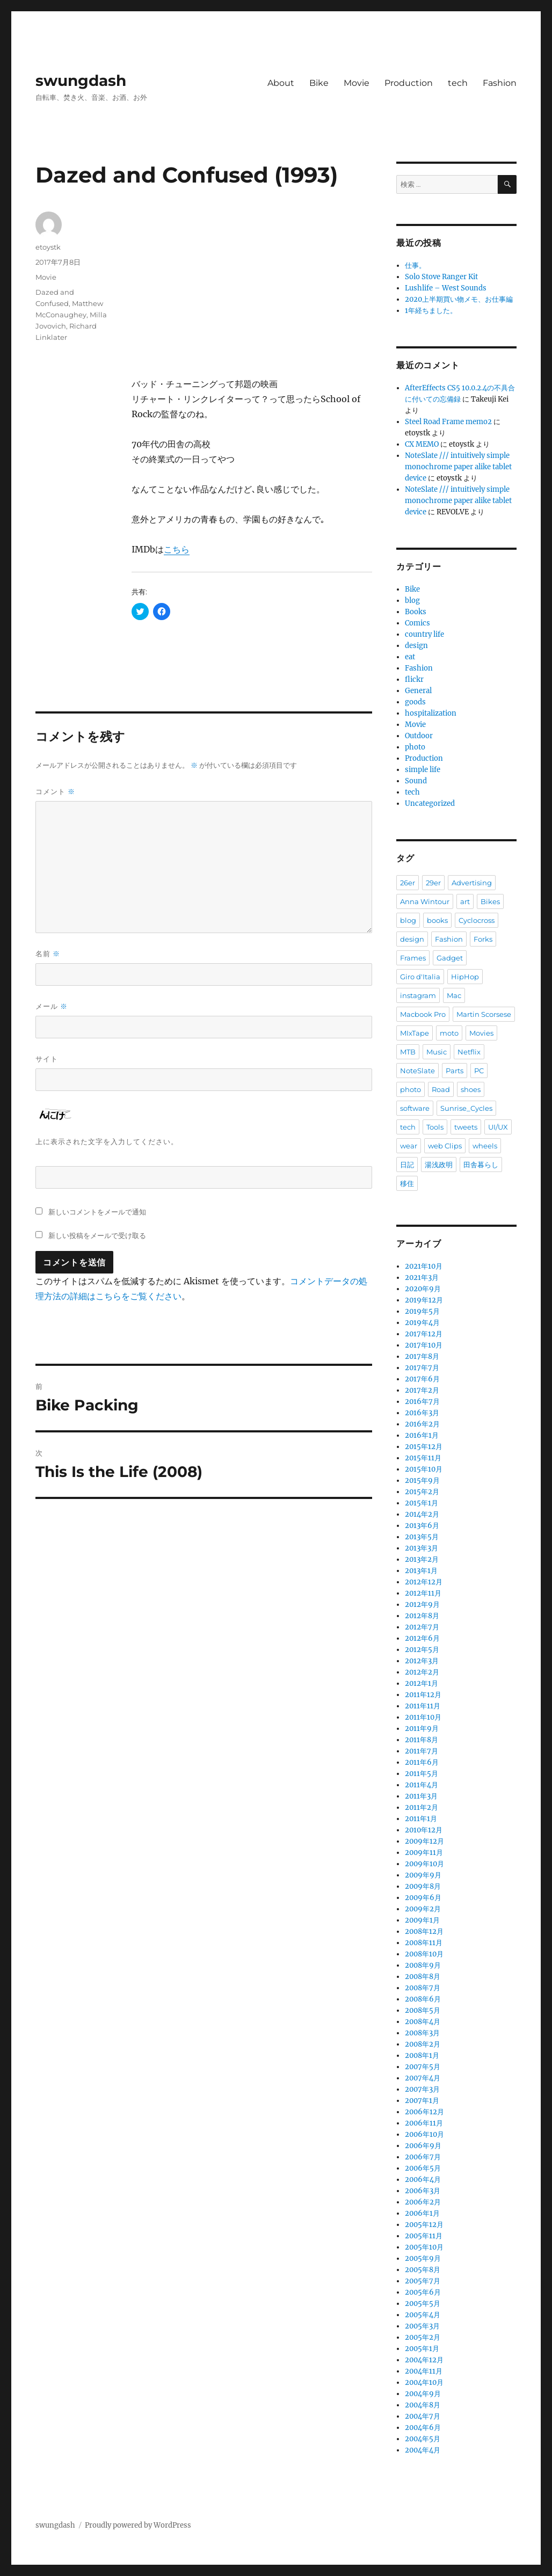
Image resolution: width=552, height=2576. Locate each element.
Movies (481, 1033)
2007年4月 (422, 2078)
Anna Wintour (424, 901)
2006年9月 (423, 2145)
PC (479, 1070)
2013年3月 (421, 1548)
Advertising (472, 882)
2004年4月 (422, 2450)
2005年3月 (422, 2326)
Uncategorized (430, 803)
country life (424, 634)
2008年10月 (424, 1954)
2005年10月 (424, 2247)
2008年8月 (422, 1976)
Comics (417, 623)
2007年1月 (422, 2100)
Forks (483, 939)
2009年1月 (422, 1920)
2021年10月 (423, 1266)
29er (433, 882)
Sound (416, 780)
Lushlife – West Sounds (445, 288)
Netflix (469, 1051)
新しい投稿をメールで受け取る (97, 1235)
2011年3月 (421, 1796)
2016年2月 (422, 1424)
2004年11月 (423, 2371)
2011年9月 (422, 1728)
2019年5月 (422, 1311)
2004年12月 (424, 2359)
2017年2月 (422, 1390)
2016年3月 (422, 1412)
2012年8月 (422, 1615)
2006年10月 (424, 2134)
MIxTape (414, 1033)
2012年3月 (422, 1660)
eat (410, 656)
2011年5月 (421, 1773)
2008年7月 (422, 1987)
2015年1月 (421, 1503)
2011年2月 (421, 1807)
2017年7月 (422, 1367)
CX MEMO (422, 444)
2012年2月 (422, 1672)
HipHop (465, 976)
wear (408, 1145)
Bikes (490, 901)
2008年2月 (422, 2044)
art (465, 901)
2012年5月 (422, 1649)
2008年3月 (422, 2032)
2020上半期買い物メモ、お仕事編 (459, 299)
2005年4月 (422, 2314)
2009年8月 (423, 1886)
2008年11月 (423, 1942)
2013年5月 (422, 1536)
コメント (55, 791)
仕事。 (415, 265)
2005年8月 (422, 2269)
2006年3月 (422, 2190)
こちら (177, 549)
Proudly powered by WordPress (138, 2525)
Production (408, 83)
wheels (485, 1145)
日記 (407, 1164)
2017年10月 (423, 1345)
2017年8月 (422, 1356)
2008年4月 (422, 2021)
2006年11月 (424, 2123)
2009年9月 (423, 1875)
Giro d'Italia (420, 976)
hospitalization (430, 713)
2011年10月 (423, 1717)
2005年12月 (424, 2224)
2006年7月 (423, 2157)
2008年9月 (423, 1965)
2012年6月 (422, 1638)
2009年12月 (424, 1841)
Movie (356, 83)
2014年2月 (422, 1514)
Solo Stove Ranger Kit (441, 276)
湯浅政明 (439, 1164)
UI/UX (498, 1127)
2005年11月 (423, 2235)
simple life (422, 769)
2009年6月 (423, 1897)
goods (415, 702)
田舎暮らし (480, 1164)
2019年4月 (422, 1322)
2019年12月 (424, 1300)
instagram (418, 995)
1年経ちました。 (431, 310)
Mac (454, 995)
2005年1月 (422, 2348)
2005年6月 (423, 2292)
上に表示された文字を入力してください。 (106, 1141)
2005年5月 (422, 2303)
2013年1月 (421, 1570)
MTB (408, 1051)
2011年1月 (421, 1818)
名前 (47, 953)
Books (415, 611)
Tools (435, 1127)
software (415, 1108)
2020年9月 (423, 1288)
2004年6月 (423, 2427)
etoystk (48, 247)
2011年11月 (422, 1706)
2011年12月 (423, 1694)
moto (449, 1033)
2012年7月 (422, 1627)
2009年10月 (424, 1863)
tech (458, 83)
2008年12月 (424, 1931)
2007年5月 (422, 2066)
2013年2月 (422, 1559)
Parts (454, 1070)
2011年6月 (422, 1762)
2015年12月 (423, 1446)
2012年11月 (423, 1593)
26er (407, 882)
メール (51, 1006)
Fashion (500, 83)
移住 (407, 1183)
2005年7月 (422, 2281)
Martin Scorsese (483, 1014)
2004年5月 (422, 2438)
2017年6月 (422, 1379)
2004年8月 (422, 2405)
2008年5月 (422, 2010)
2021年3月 (422, 1277)
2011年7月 (421, 1751)
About (280, 83)
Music (436, 1051)
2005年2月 (422, 2337)
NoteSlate (417, 1070)
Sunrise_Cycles (466, 1108)
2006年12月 (424, 2111)
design (416, 645)
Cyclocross (477, 920)
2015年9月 (422, 1480)
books (437, 920)
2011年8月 (421, 1739)
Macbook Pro (423, 1014)
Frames (413, 958)
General (418, 690)
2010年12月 (423, 1830)
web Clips (445, 1145)
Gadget (450, 958)
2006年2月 (423, 2202)
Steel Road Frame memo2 (448, 421)
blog (412, 600)
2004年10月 (424, 2382)
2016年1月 (422, 1435)
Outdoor (419, 735)
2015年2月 (422, 1491)
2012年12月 (423, 1582)
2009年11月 (424, 1852)
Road (441, 1089)
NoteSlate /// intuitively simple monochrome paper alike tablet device (458, 467)
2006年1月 (422, 2213)
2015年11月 (423, 1457)
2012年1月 (421, 1683)
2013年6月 (422, 1525)
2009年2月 (423, 1908)
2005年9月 (423, 2258)
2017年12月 (423, 1333)
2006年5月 (423, 2168)
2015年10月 (423, 1469)
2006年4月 (423, 2179)
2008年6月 (423, 1999)
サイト (46, 1058)
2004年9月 (423, 2393)
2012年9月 (422, 1604)
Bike (319, 83)
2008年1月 (422, 2055)
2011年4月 (421, 1784)
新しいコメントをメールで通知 (97, 1211)
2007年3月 (422, 2089)
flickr (414, 679)
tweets (465, 1127)
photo (415, 747)
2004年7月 (422, 2416)
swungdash (80, 80)
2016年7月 (422, 1401)
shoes (471, 1089)
